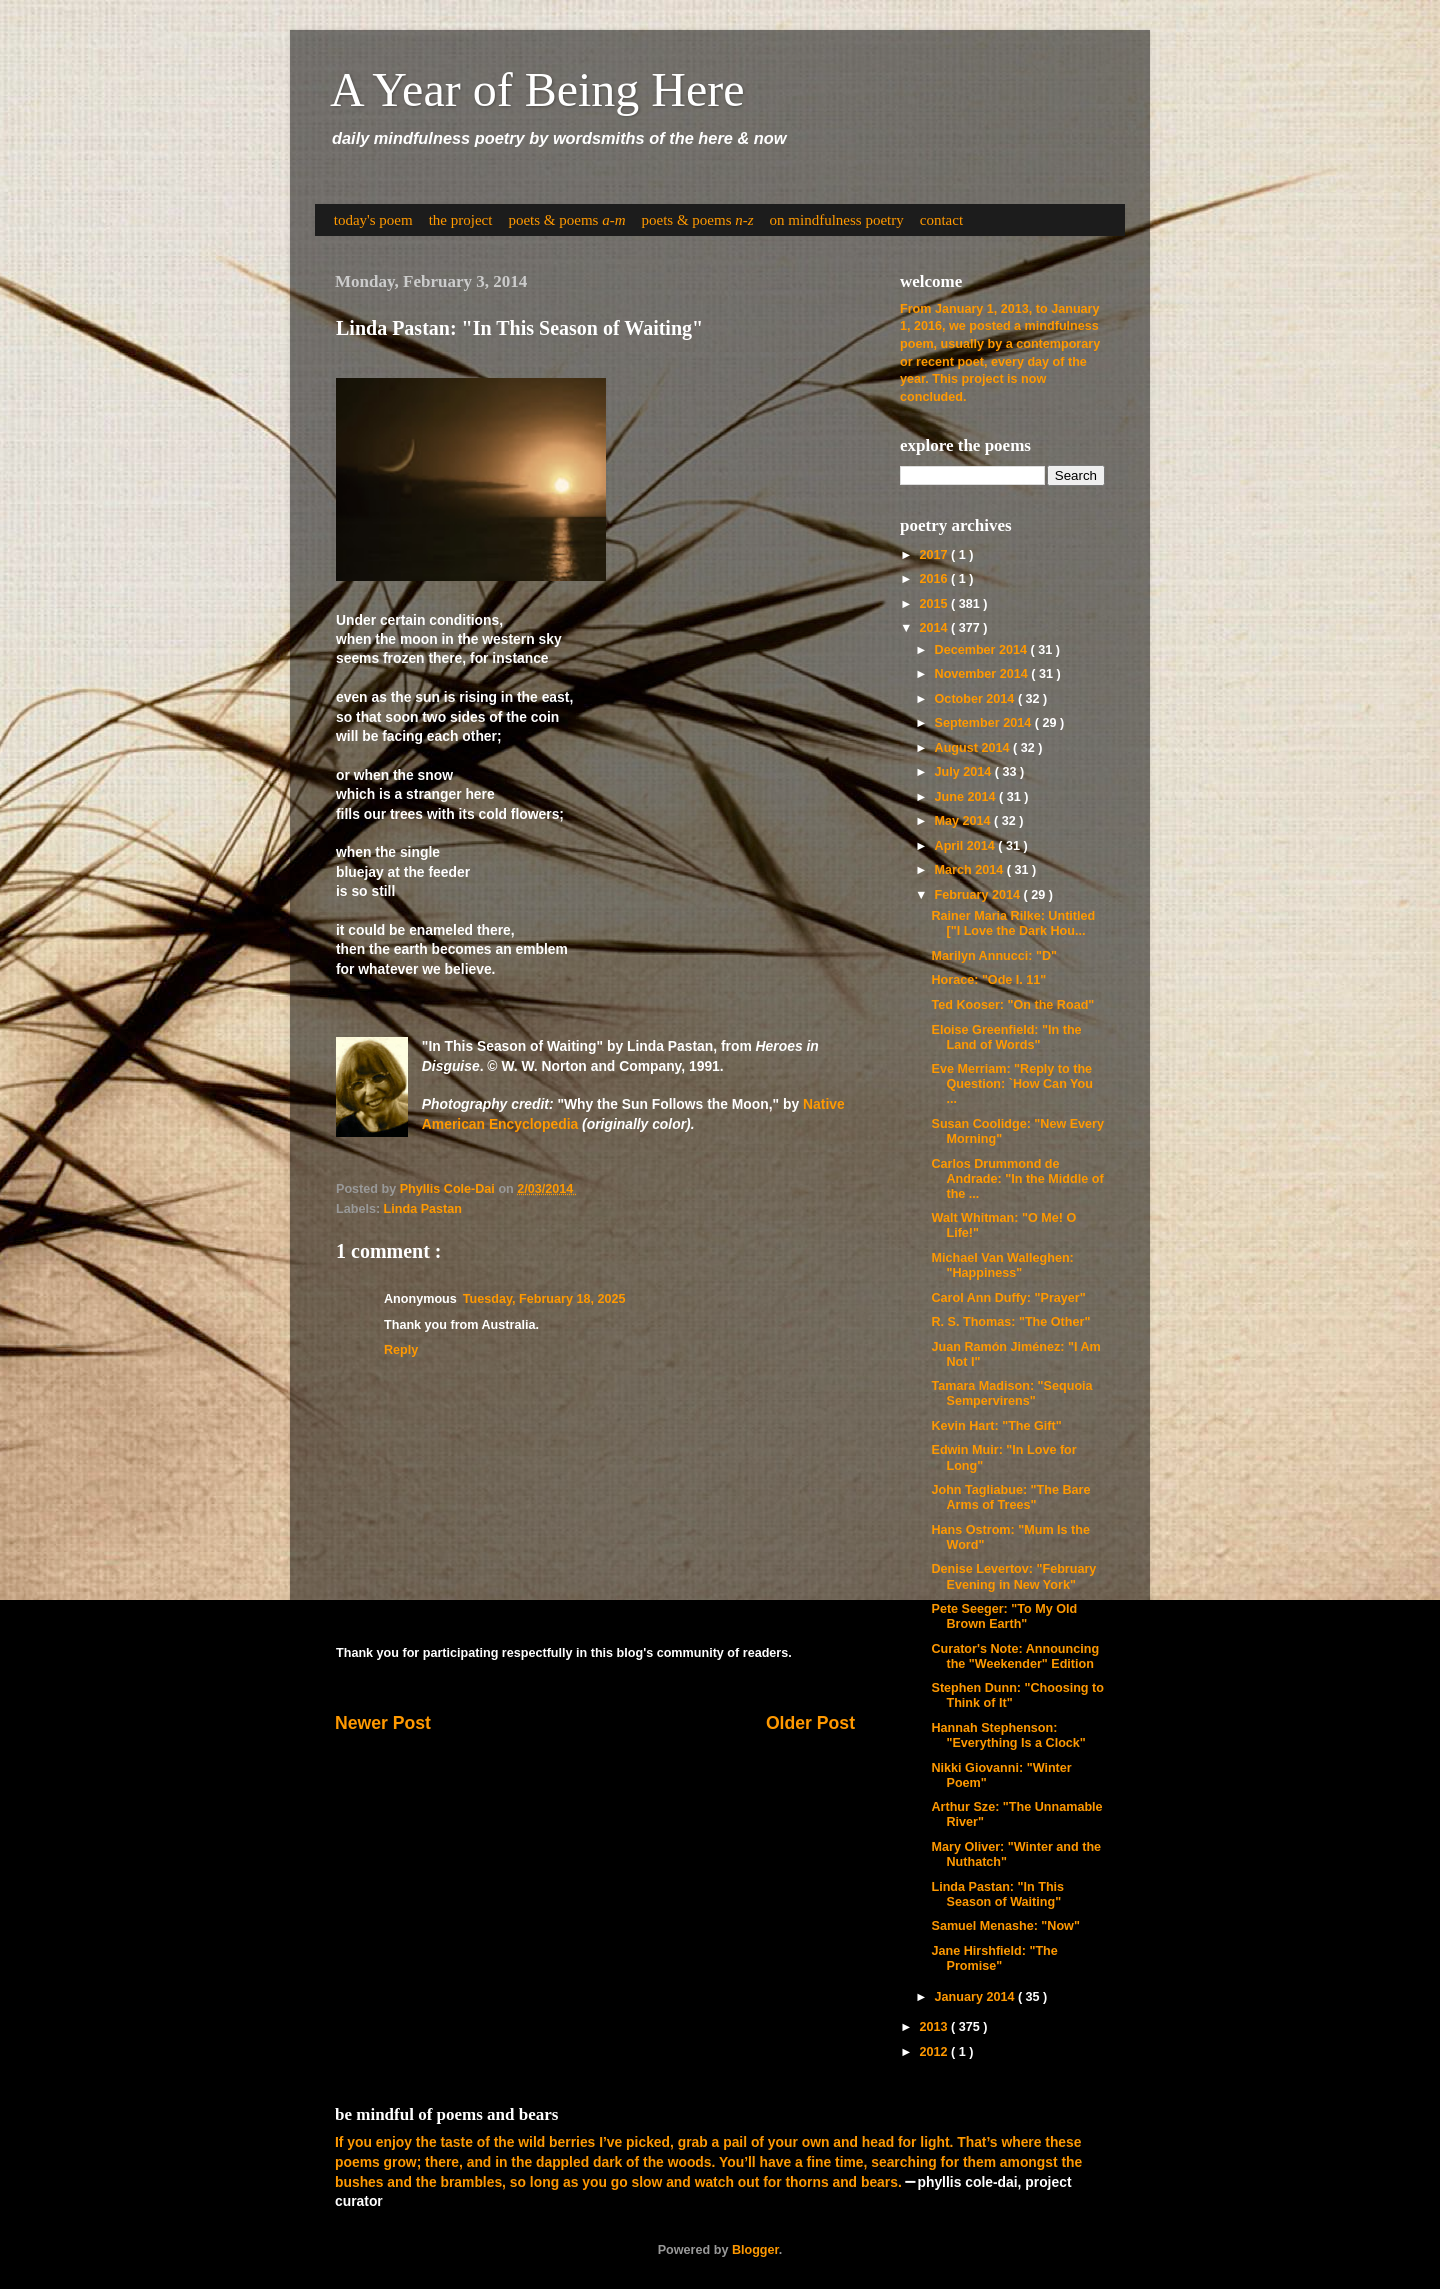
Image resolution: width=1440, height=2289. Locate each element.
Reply (401, 1350)
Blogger (755, 2250)
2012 (935, 2052)
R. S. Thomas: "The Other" (1010, 1322)
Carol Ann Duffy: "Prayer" (1008, 1298)
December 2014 (983, 650)
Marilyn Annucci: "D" (994, 956)
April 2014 (967, 846)
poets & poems (566, 220)
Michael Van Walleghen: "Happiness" (1002, 1265)
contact (941, 220)
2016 (935, 579)
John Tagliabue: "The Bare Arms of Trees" (1010, 1497)
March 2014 (971, 870)
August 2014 (974, 748)
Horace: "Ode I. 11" (988, 980)
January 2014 (976, 1997)
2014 (935, 628)
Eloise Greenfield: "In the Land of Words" (1006, 1037)
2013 (935, 2027)
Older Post (810, 1723)
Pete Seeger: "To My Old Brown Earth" (1004, 1616)
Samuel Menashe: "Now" (1005, 1926)
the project (461, 220)
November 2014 (983, 674)
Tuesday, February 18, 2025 (544, 1299)
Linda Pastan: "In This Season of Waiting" (997, 1894)
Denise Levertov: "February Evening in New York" (1013, 1576)
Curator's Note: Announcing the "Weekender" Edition (1015, 1656)
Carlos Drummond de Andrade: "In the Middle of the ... (1017, 1179)
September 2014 (985, 723)
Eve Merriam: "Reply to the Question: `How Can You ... (1011, 1084)
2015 (935, 604)
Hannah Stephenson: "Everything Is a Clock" (1008, 1735)
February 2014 (979, 895)
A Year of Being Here (537, 89)
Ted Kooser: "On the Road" (1012, 1005)
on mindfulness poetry (837, 220)
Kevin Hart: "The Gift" (996, 1426)
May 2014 (965, 821)
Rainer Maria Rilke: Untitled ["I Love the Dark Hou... (1013, 923)
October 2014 (976, 699)
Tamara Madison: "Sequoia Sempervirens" (1011, 1393)
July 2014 (965, 772)
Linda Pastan (423, 1209)
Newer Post (383, 1723)
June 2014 (967, 797)
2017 (935, 555)
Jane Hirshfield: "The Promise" (994, 1958)
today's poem (373, 220)
